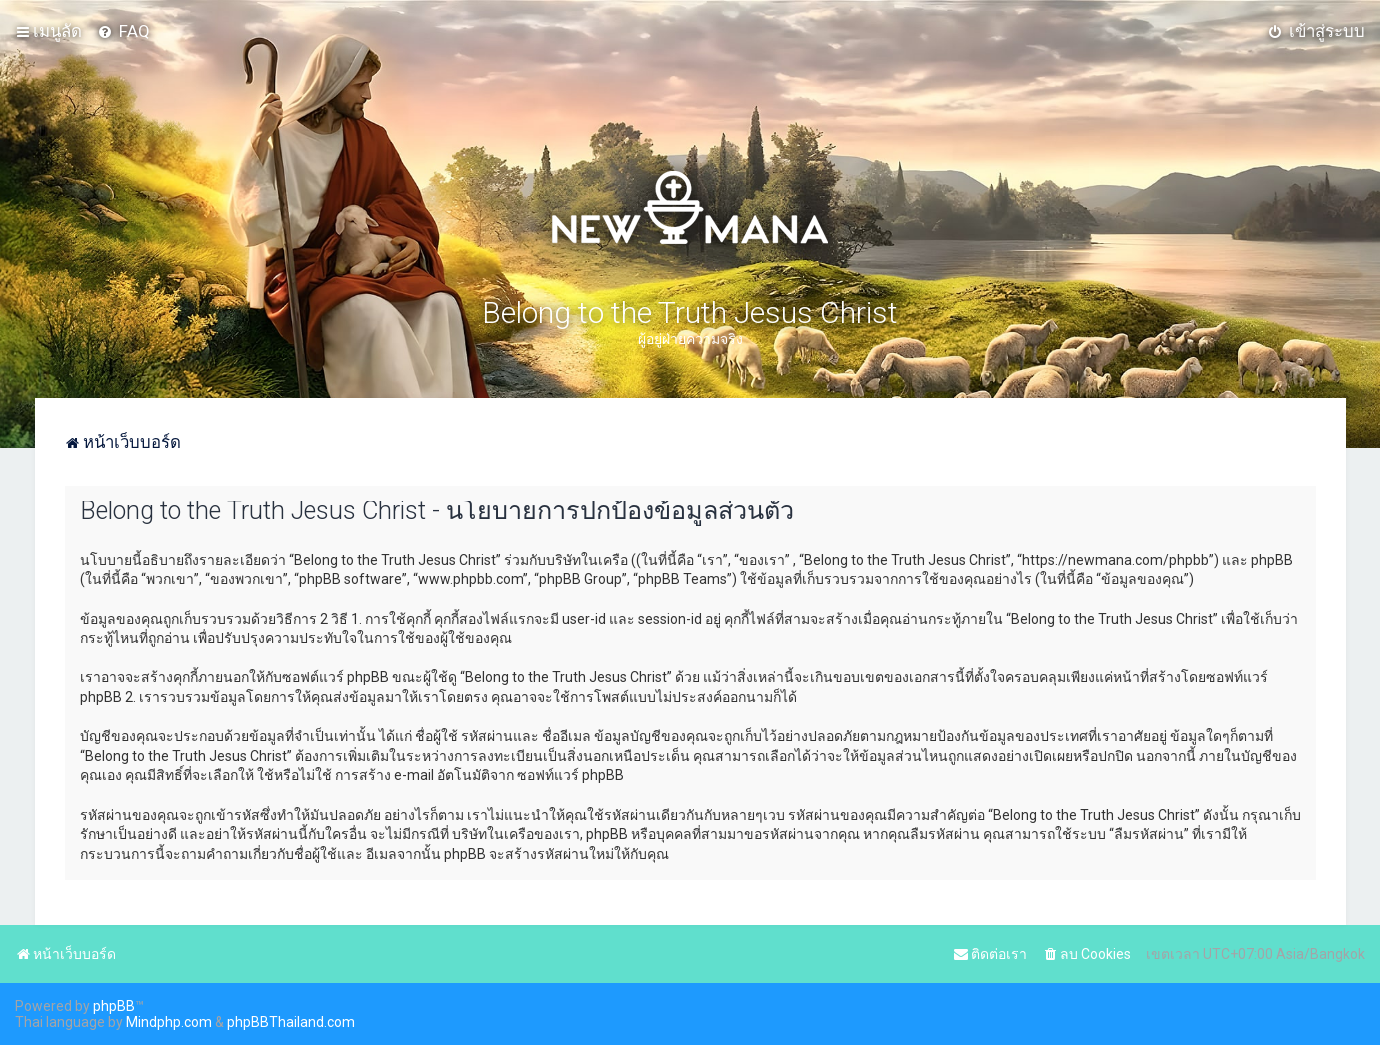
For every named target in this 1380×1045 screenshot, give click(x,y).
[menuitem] (123, 31)
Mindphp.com (169, 1022)
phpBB (114, 1006)
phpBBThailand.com (291, 1022)
